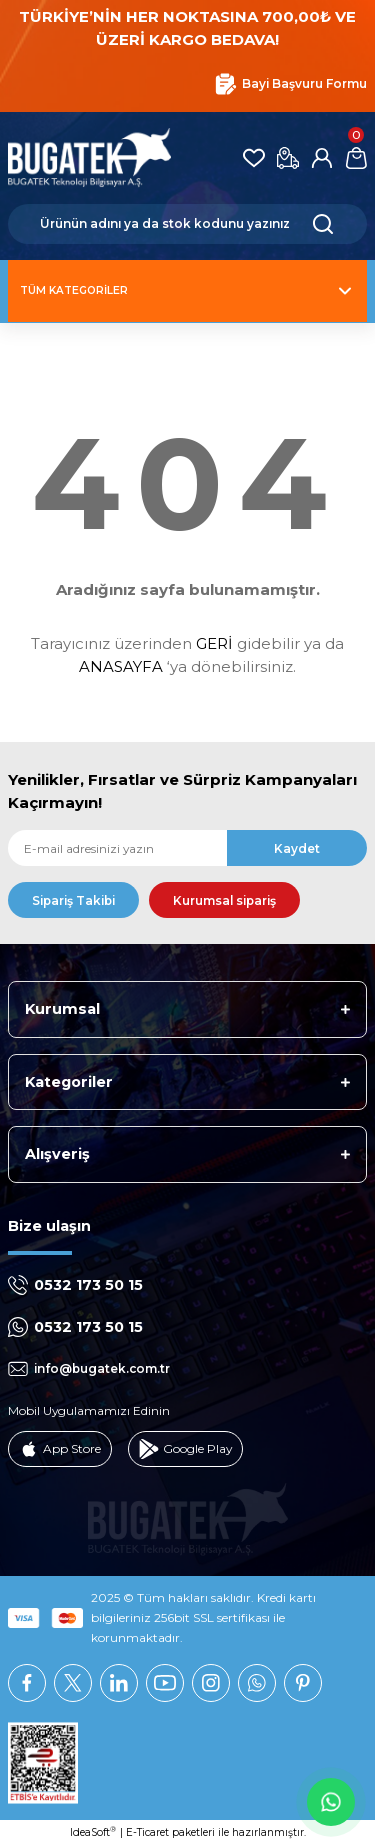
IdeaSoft (93, 1832)
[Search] (187, 224)
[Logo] (89, 158)
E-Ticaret (147, 1832)
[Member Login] (322, 158)
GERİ (214, 643)
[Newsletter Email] (187, 848)
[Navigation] (187, 291)
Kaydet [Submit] (297, 848)
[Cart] (356, 158)
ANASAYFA (121, 666)
